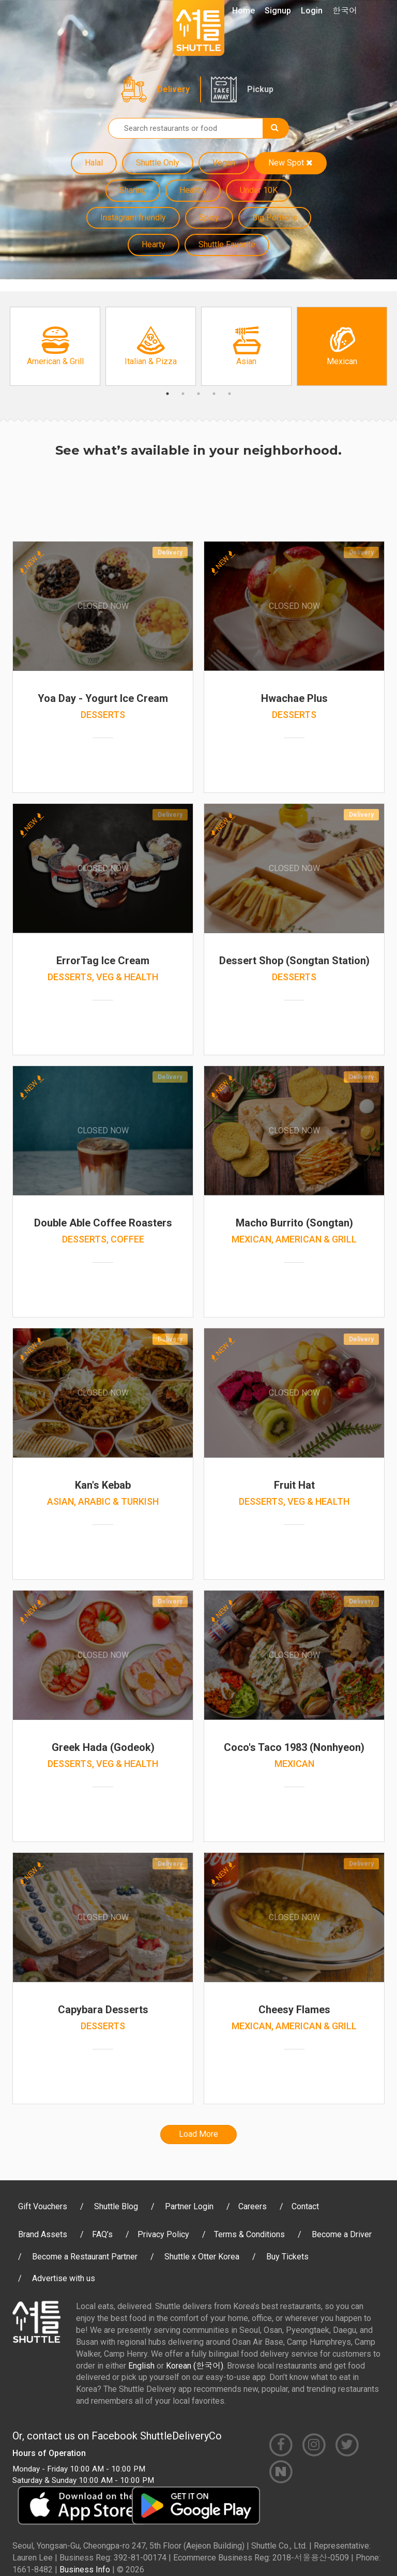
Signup (278, 11)
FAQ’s (102, 2234)
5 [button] (229, 393)
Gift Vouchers (42, 2206)
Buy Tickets (287, 2257)
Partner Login (189, 2206)
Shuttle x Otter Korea (201, 2257)
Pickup (260, 89)
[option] (55, 346)
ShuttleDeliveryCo (181, 2436)
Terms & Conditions (249, 2234)
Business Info (84, 2569)
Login (312, 11)
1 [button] (167, 393)
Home (243, 11)
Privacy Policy (163, 2234)
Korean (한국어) (194, 2366)
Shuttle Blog (116, 2206)
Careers (252, 2206)
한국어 (344, 11)
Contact (305, 2206)
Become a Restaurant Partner (85, 2257)
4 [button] (214, 393)
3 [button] (198, 393)
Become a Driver (342, 2234)
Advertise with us (63, 2278)
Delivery (173, 89)
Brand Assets (42, 2234)
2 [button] (183, 393)
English (141, 2366)
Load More (198, 2134)
